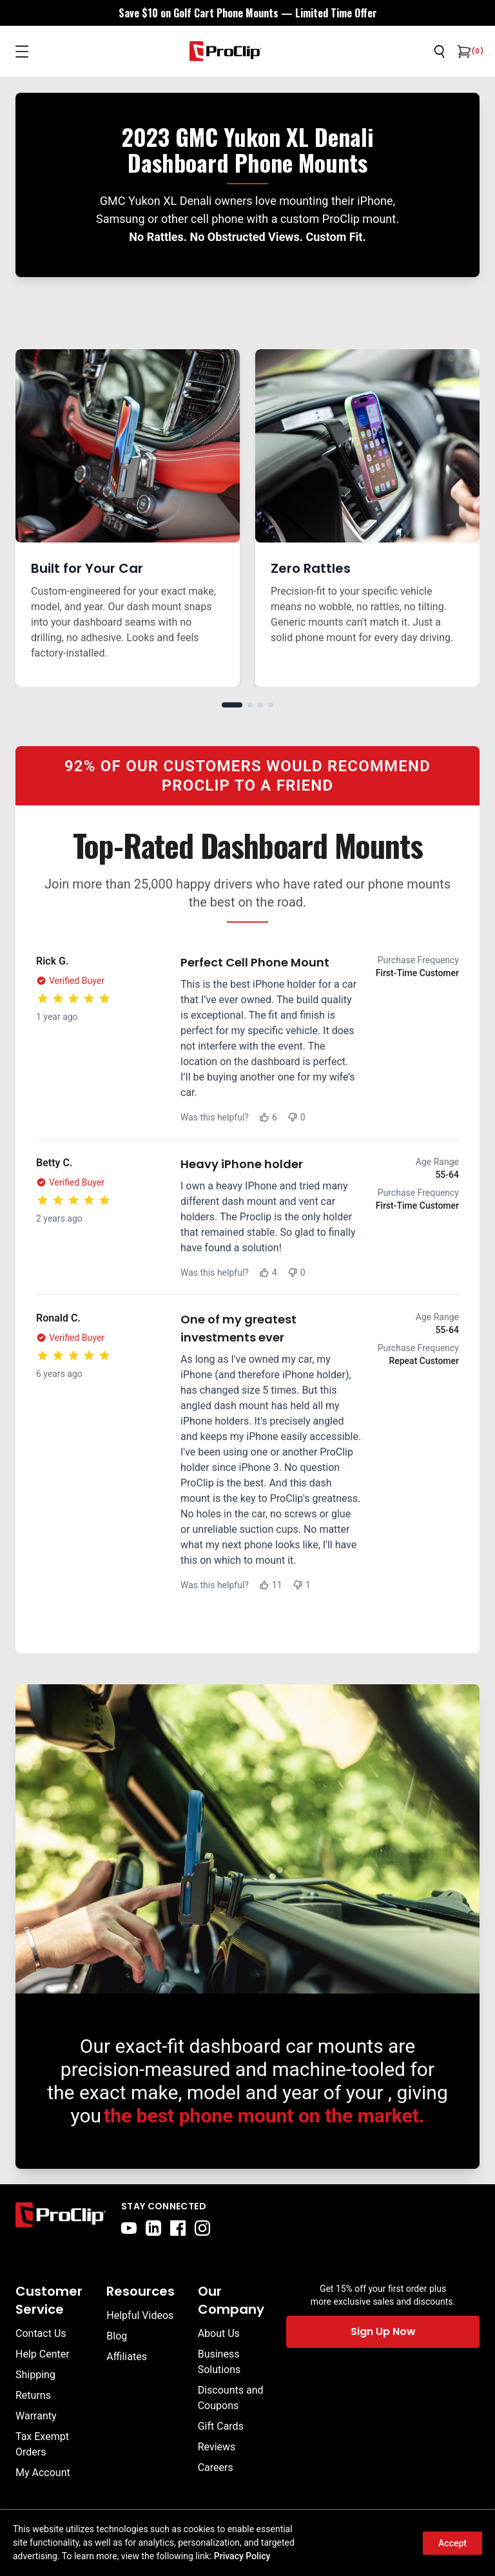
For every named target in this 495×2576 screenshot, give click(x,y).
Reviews (217, 2447)
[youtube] (129, 2228)
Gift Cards (221, 2426)
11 (270, 1585)
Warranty (36, 2416)
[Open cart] (462, 51)
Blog (116, 2336)
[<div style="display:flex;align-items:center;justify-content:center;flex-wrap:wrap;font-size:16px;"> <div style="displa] (247, 13)
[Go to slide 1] (232, 704)
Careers (215, 2467)
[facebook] (178, 2228)
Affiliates (126, 2356)
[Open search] (439, 51)
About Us (219, 2333)
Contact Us (40, 2333)
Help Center (42, 2354)
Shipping (35, 2375)
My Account (42, 2472)
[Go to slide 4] (270, 704)
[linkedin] (153, 2228)
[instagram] (202, 2228)
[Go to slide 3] (260, 704)
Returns (33, 2395)
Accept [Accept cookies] (452, 2543)
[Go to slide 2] (250, 704)
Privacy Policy (242, 2556)
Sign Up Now (383, 2331)
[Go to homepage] (225, 51)
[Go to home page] (60, 2218)
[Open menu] (21, 51)
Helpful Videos (139, 2315)
